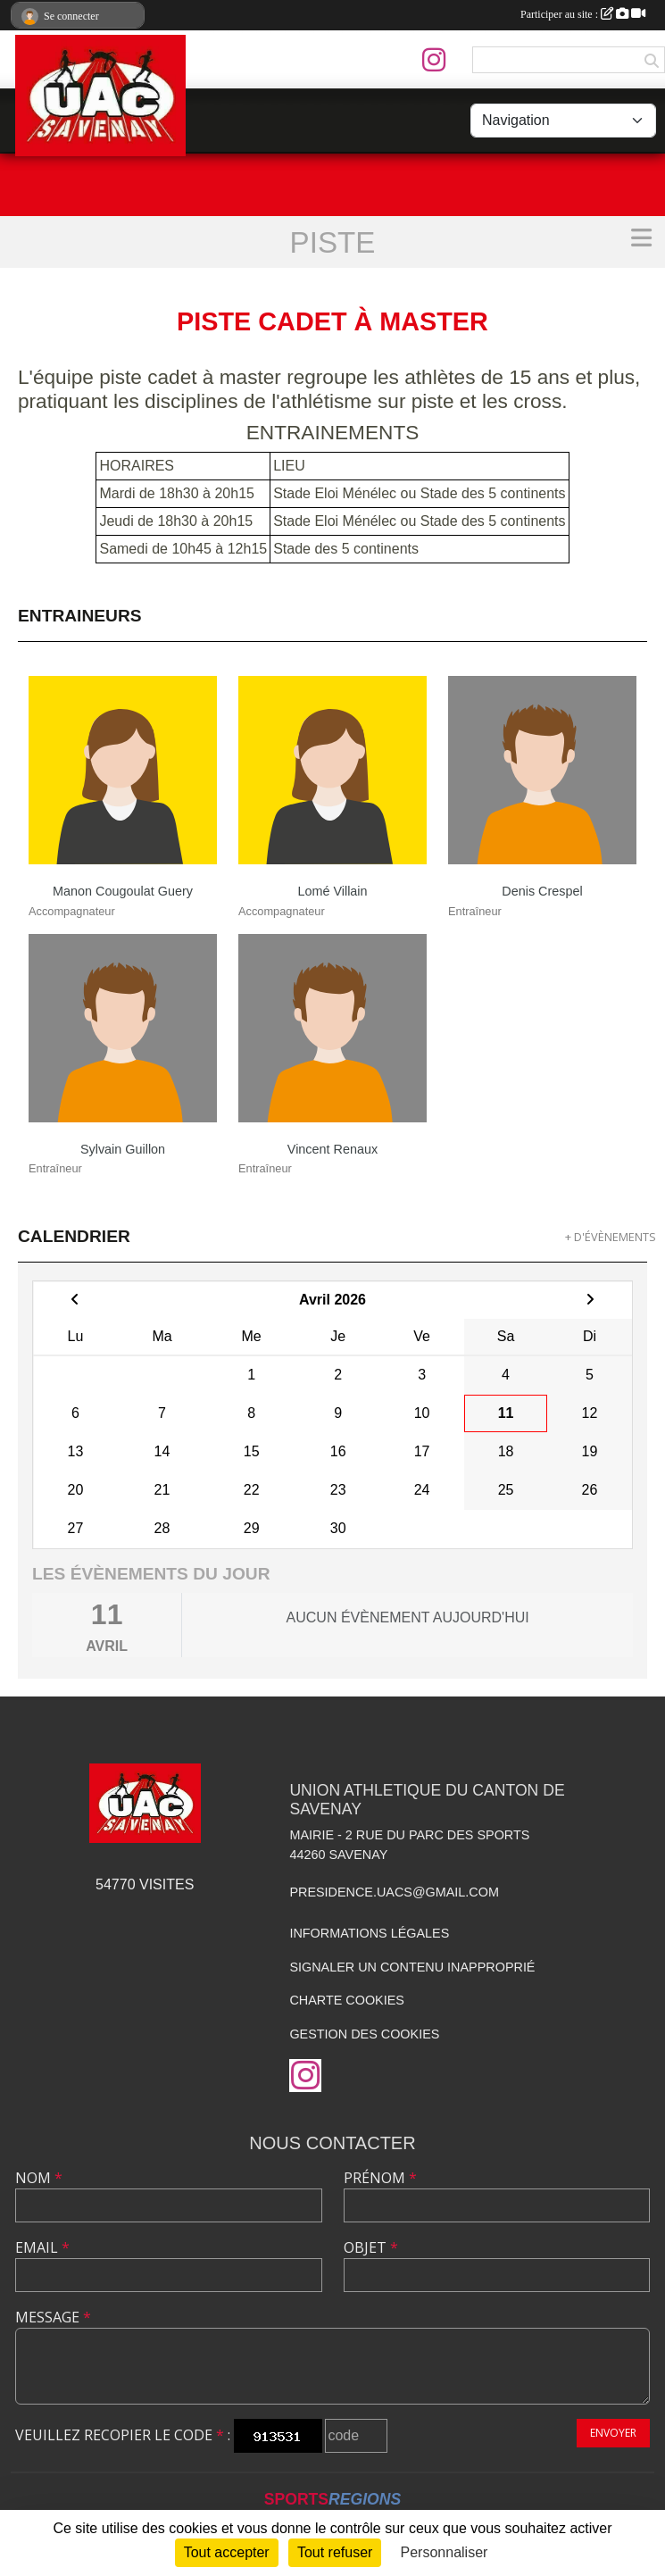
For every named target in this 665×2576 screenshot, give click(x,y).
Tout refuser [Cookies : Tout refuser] (334, 2552)
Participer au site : (582, 14)
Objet (371, 2247)
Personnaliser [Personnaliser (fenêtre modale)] (444, 2552)
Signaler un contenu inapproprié (412, 1967)
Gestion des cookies (364, 2034)
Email (42, 2247)
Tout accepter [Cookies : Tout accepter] (227, 2552)
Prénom (380, 2178)
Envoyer (613, 2432)
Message (53, 2317)
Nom (38, 2178)
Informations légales (369, 1933)
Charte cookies (346, 2000)
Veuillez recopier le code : (122, 2435)
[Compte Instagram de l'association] (433, 59)
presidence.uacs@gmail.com (394, 1892)
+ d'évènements (610, 1237)
